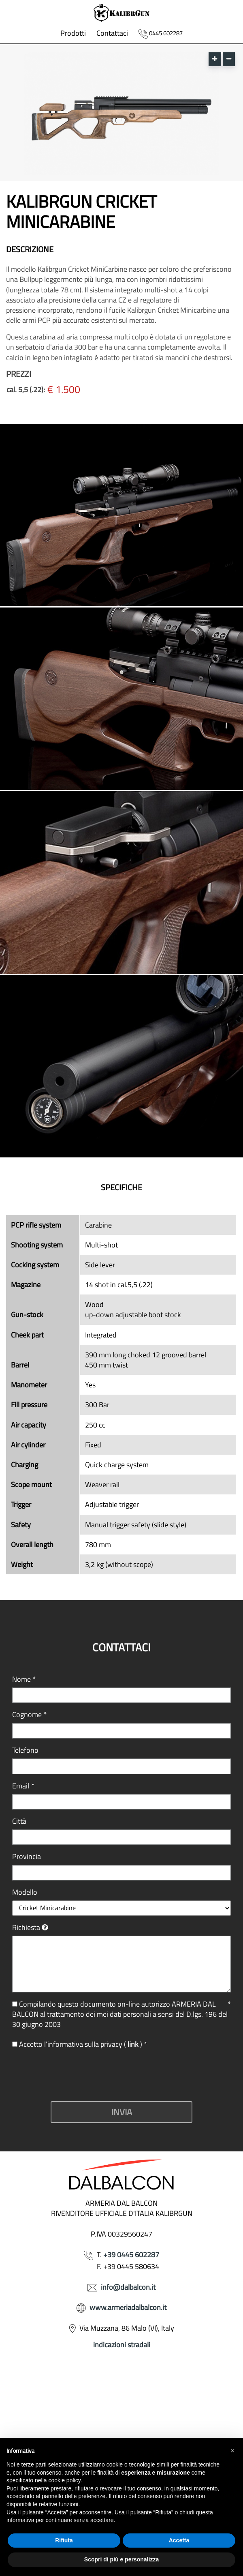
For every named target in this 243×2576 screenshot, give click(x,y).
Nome (24, 1679)
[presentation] (73, 2075)
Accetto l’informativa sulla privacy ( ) (79, 2044)
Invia (121, 2112)
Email (23, 1786)
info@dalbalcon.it (128, 2287)
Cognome (29, 1714)
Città (19, 1821)
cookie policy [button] (65, 2480)
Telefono (25, 1750)
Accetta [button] (179, 2540)
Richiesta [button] (26, 1927)
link (134, 2044)
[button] (232, 2450)
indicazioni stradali (121, 2344)
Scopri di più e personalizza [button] (121, 2559)
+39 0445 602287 (131, 2254)
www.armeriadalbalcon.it (128, 2307)
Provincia (26, 1856)
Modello (24, 1892)
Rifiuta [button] (64, 2540)
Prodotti (73, 33)
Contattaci (112, 33)
